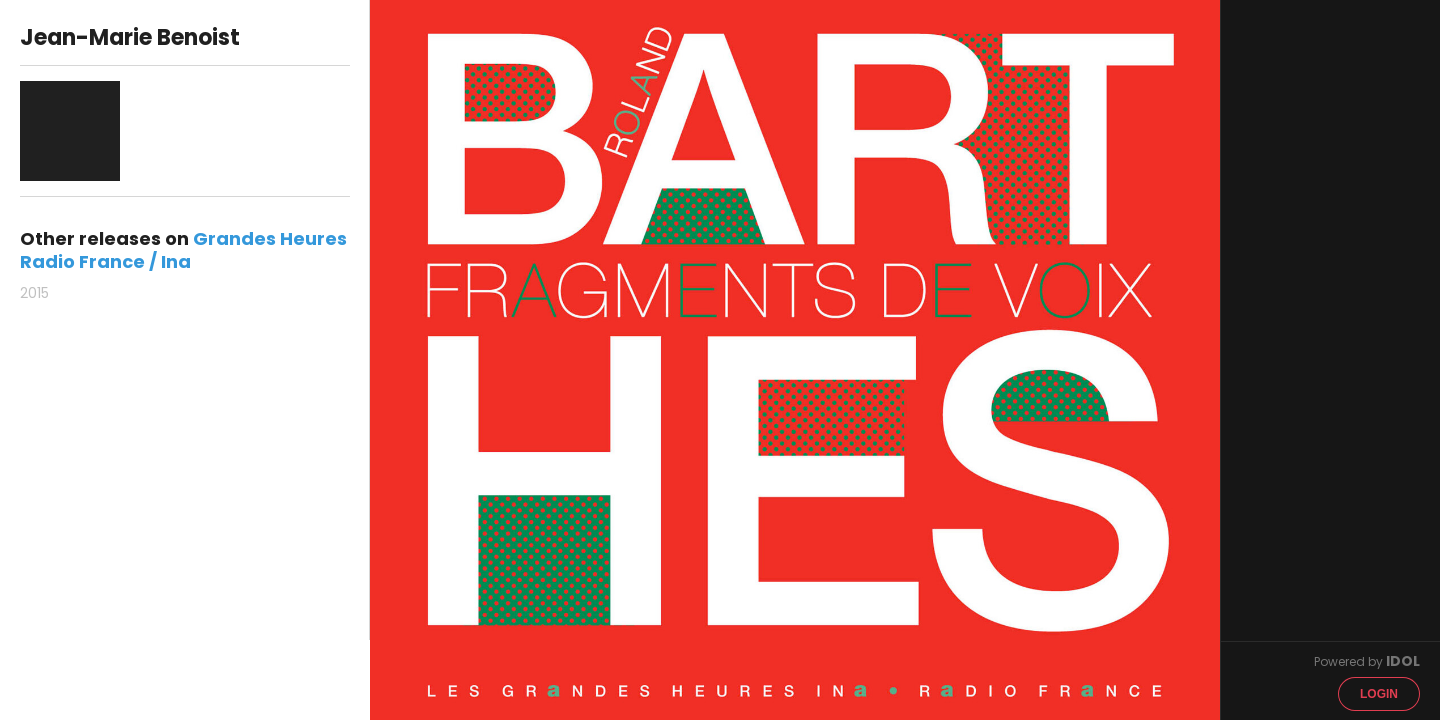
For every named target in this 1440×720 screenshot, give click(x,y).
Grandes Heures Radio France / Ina (183, 250)
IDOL (1403, 661)
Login (1379, 694)
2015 (34, 293)
